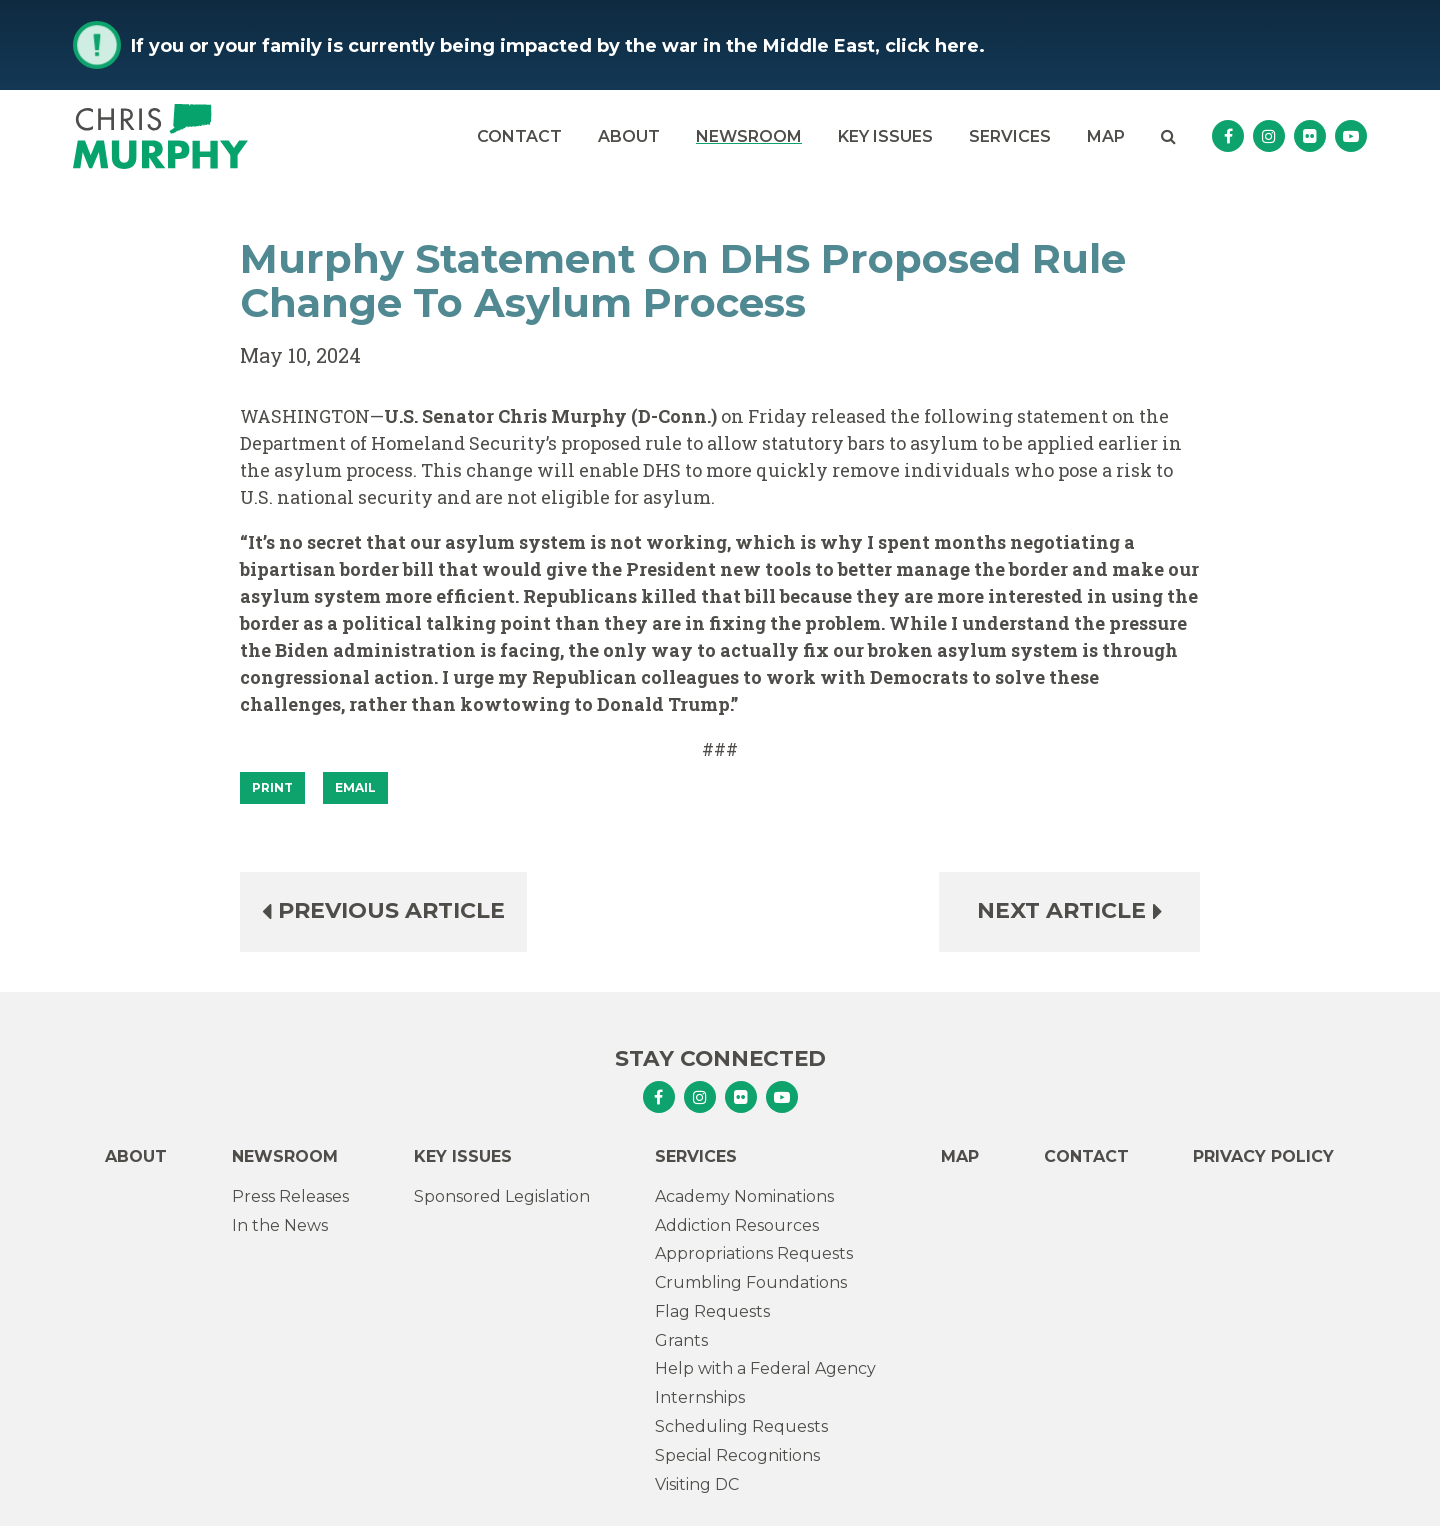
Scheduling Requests (741, 1426)
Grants (681, 1340)
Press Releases (290, 1196)
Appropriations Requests (754, 1253)
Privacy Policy (1263, 1156)
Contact (519, 136)
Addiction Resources (737, 1225)
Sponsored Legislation (502, 1196)
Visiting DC (697, 1484)
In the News (280, 1225)
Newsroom (749, 136)
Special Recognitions (737, 1455)
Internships (700, 1397)
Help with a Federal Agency (765, 1368)
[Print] (272, 788)
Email (355, 787)
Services (1010, 136)
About (629, 136)
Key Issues (885, 136)
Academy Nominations (744, 1196)
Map (1106, 136)
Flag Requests (712, 1311)
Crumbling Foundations (751, 1282)
